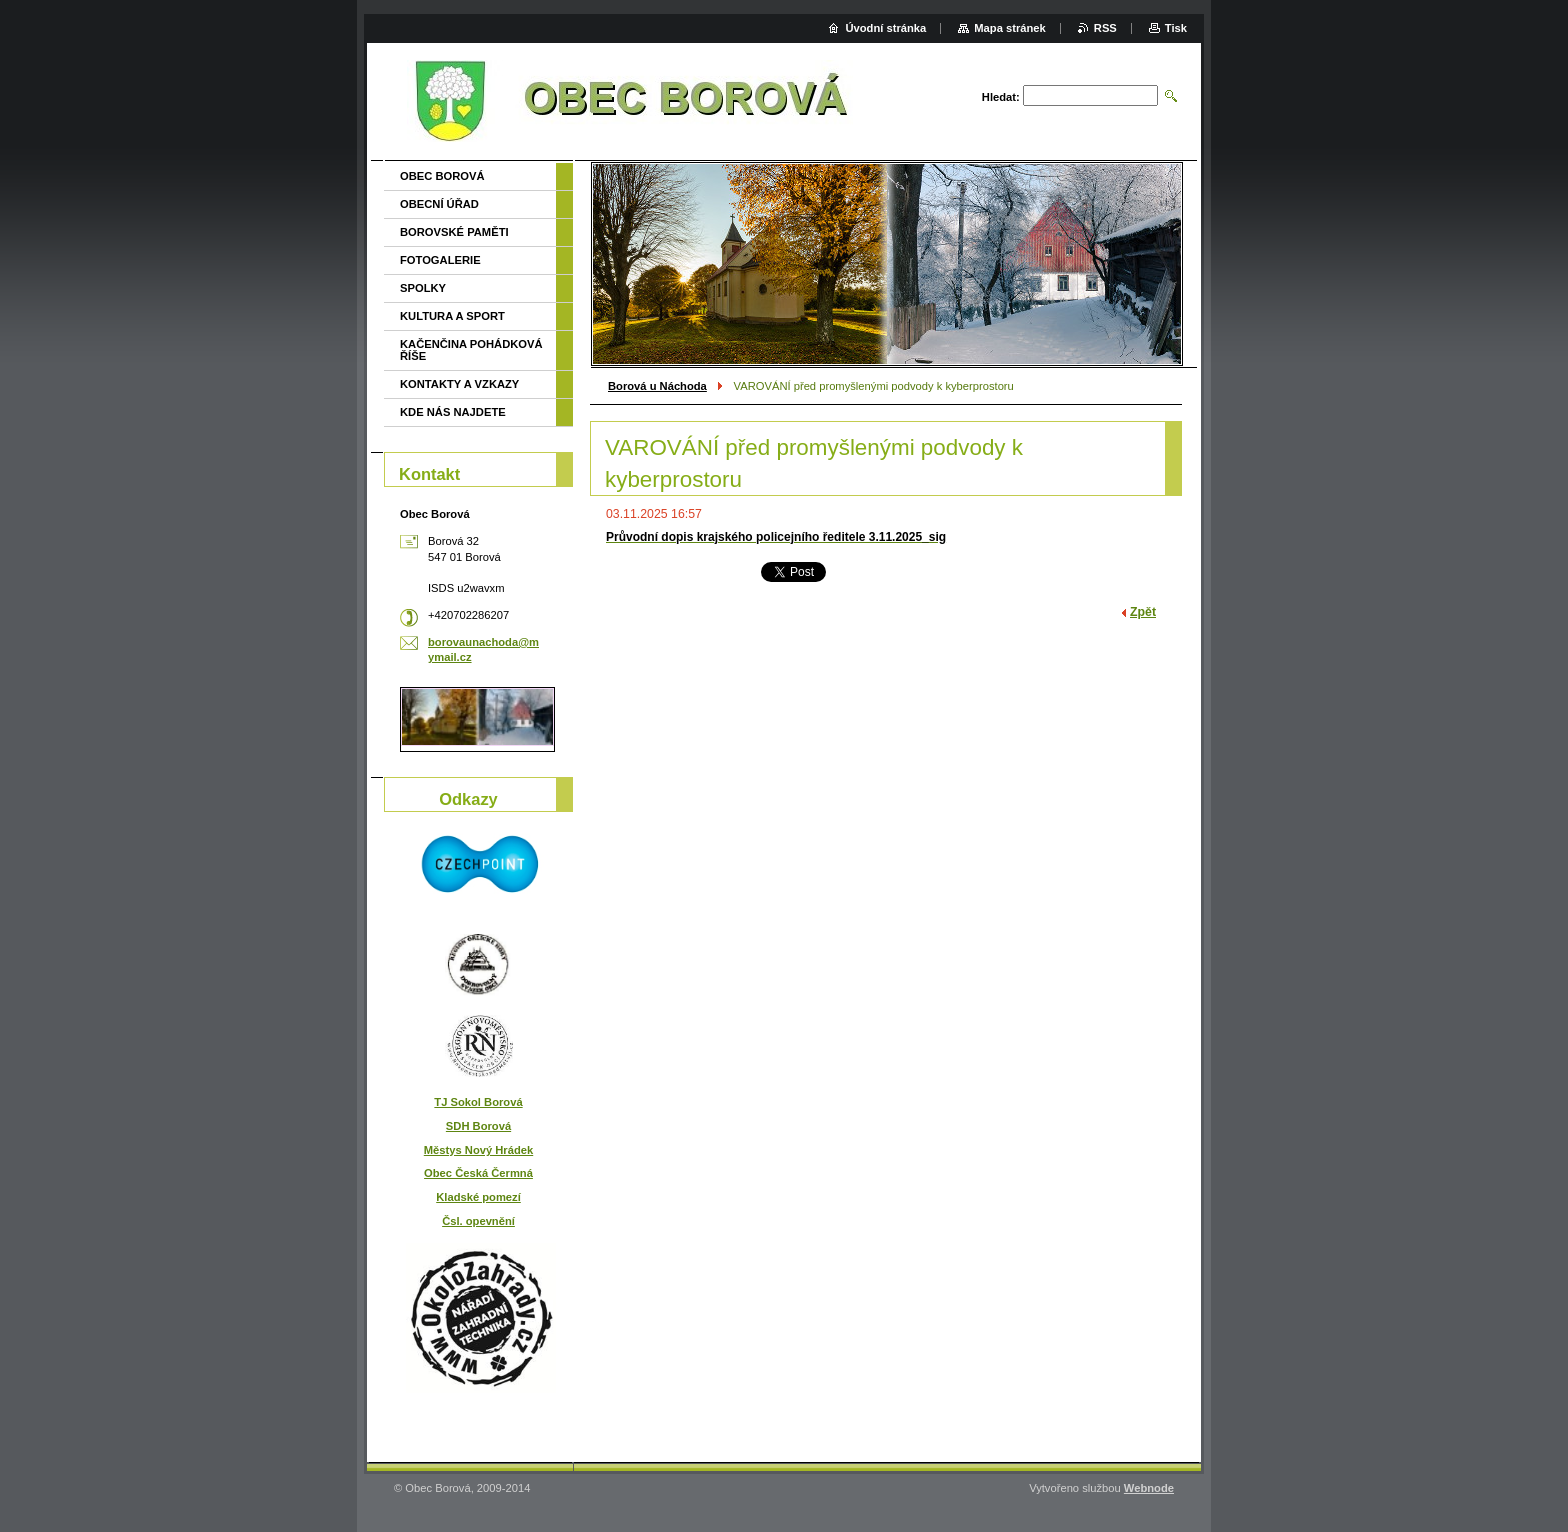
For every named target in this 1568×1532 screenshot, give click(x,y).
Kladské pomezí (478, 1197)
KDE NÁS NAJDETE (453, 412)
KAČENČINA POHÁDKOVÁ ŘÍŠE (471, 350)
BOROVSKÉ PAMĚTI (454, 232)
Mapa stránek (1010, 28)
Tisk (1176, 28)
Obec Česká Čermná (478, 1173)
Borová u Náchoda (657, 386)
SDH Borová (478, 1126)
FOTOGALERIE (440, 260)
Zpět (1143, 612)
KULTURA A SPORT (452, 316)
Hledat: (1001, 97)
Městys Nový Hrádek (478, 1150)
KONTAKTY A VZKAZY (459, 384)
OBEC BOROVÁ (442, 176)
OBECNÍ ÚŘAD (439, 204)
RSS (1105, 28)
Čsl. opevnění (478, 1221)
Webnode (1149, 1488)
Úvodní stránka (885, 28)
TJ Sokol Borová (478, 1102)
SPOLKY (423, 288)
